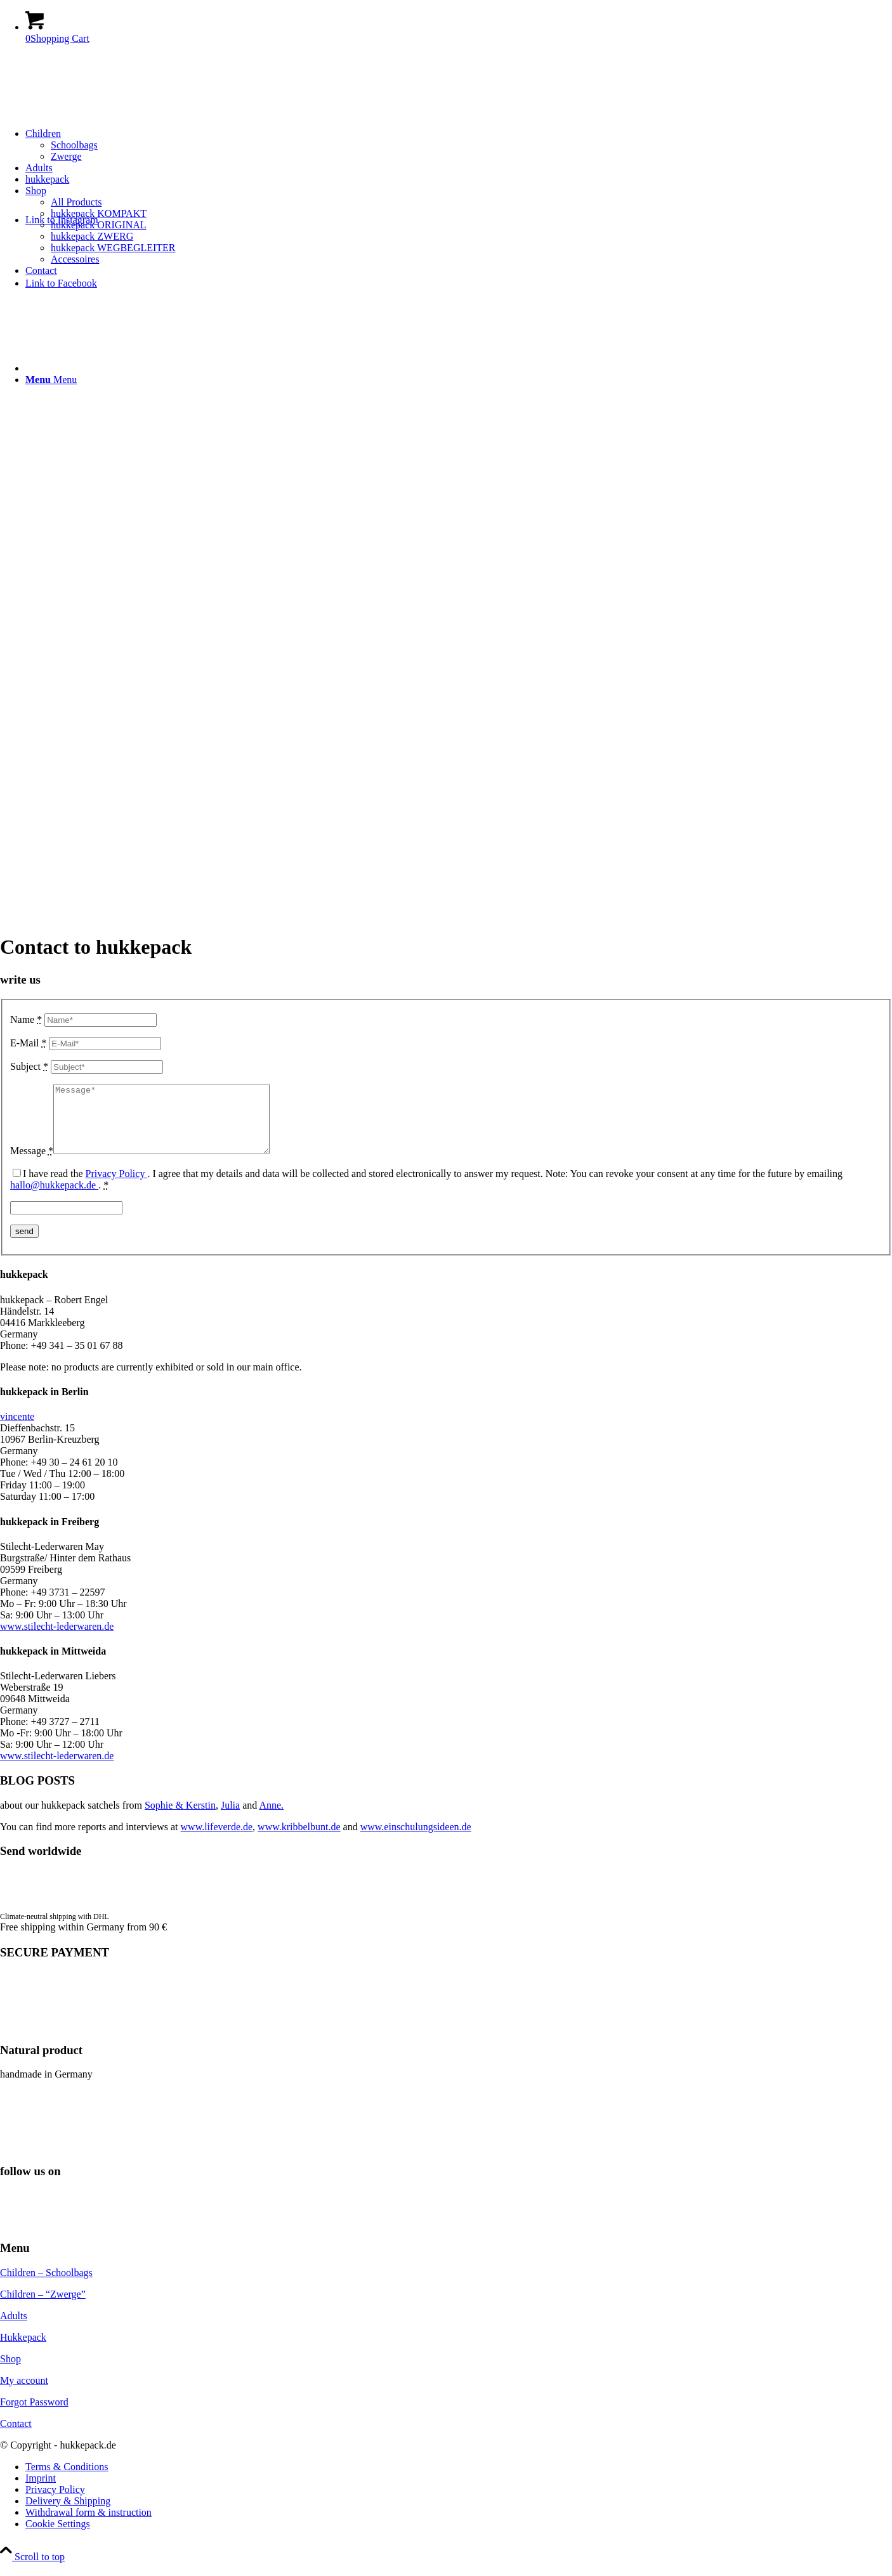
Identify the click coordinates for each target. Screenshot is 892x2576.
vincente (17, 1429)
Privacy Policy (117, 1186)
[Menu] (51, 379)
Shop (10, 2372)
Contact (16, 2436)
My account (24, 2393)
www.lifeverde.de (217, 1840)
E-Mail (28, 1043)
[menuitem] (458, 145)
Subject (29, 1066)
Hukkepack (23, 2350)
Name (26, 1019)
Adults (13, 2329)
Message (31, 1164)
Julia (230, 1818)
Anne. (271, 1818)
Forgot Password (34, 2415)
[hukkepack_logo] (190, 146)
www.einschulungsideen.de (415, 1840)
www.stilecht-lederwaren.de (57, 1639)
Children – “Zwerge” (43, 2307)
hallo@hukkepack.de (54, 1198)
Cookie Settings (57, 2537)
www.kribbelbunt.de (299, 1840)
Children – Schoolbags (46, 2285)
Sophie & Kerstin (180, 1818)
